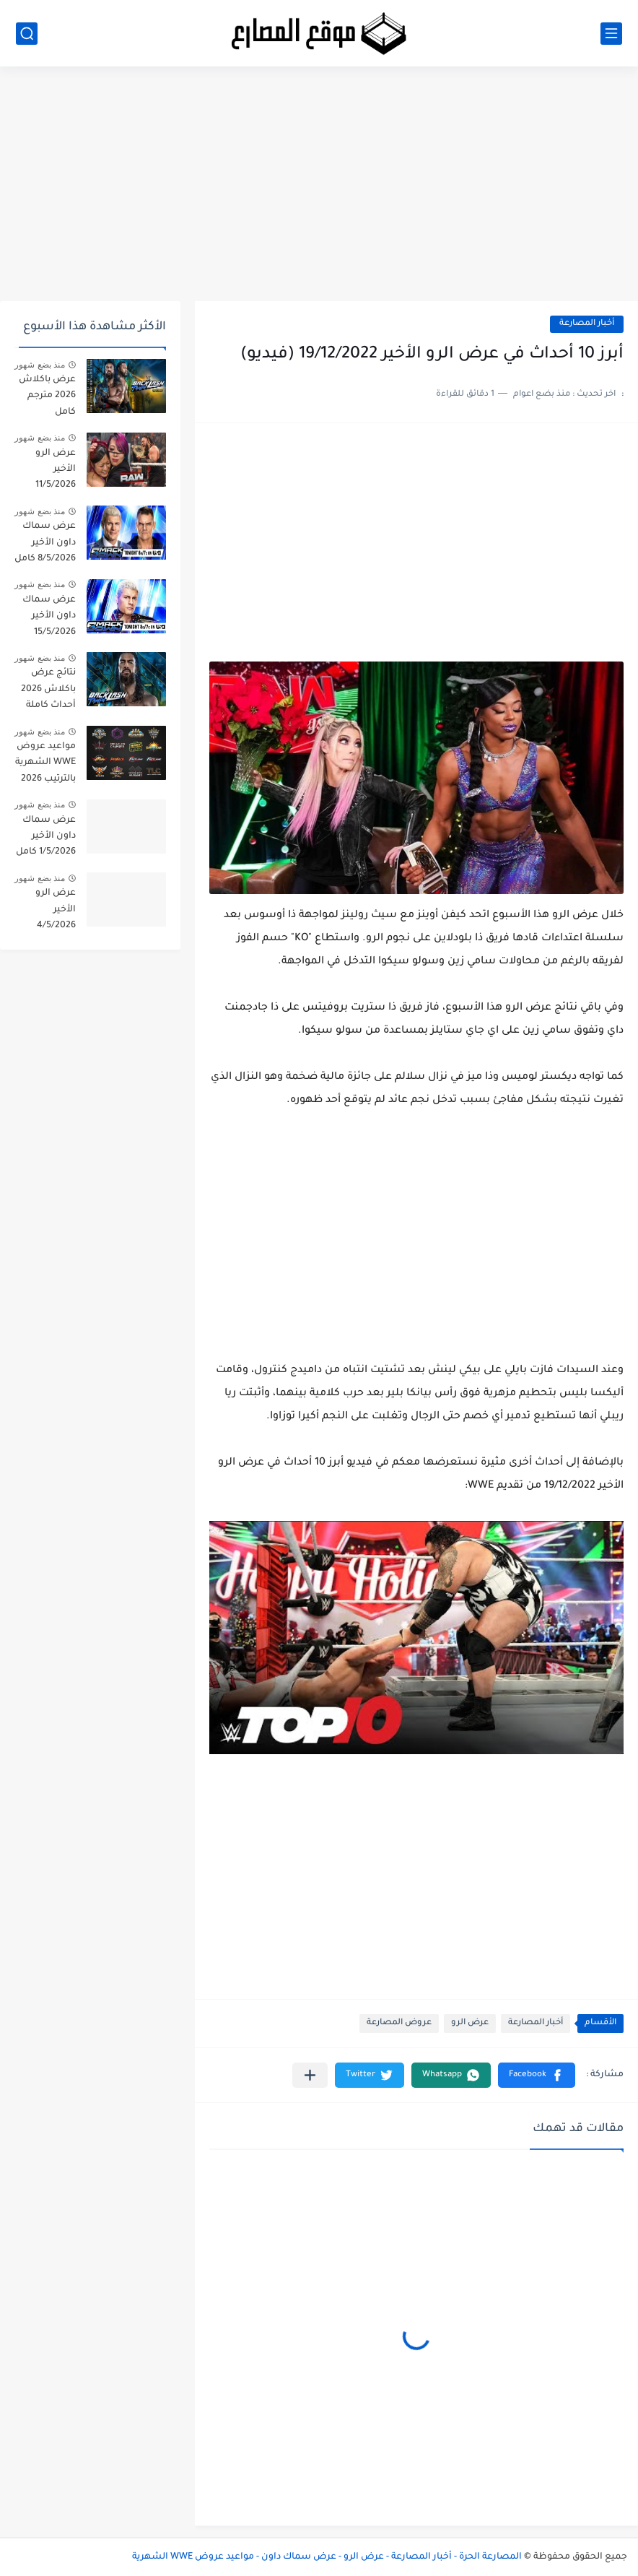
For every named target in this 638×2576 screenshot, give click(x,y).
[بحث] (27, 33)
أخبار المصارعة (586, 324)
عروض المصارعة (399, 2023)
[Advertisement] (319, 189)
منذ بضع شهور (39, 365)
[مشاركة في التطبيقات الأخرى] (310, 2075)
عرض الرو (470, 2023)
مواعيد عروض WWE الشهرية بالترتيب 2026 (45, 763)
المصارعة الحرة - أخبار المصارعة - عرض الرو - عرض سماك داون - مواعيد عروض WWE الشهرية (327, 2557)
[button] (536, 2075)
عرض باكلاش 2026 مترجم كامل (47, 396)
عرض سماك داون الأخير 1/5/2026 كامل (46, 836)
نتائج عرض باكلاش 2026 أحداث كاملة (48, 689)
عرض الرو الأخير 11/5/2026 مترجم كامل (51, 471)
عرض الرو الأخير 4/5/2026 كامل (55, 911)
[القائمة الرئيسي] (611, 33)
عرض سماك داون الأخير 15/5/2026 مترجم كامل (49, 618)
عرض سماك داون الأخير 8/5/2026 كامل (45, 542)
